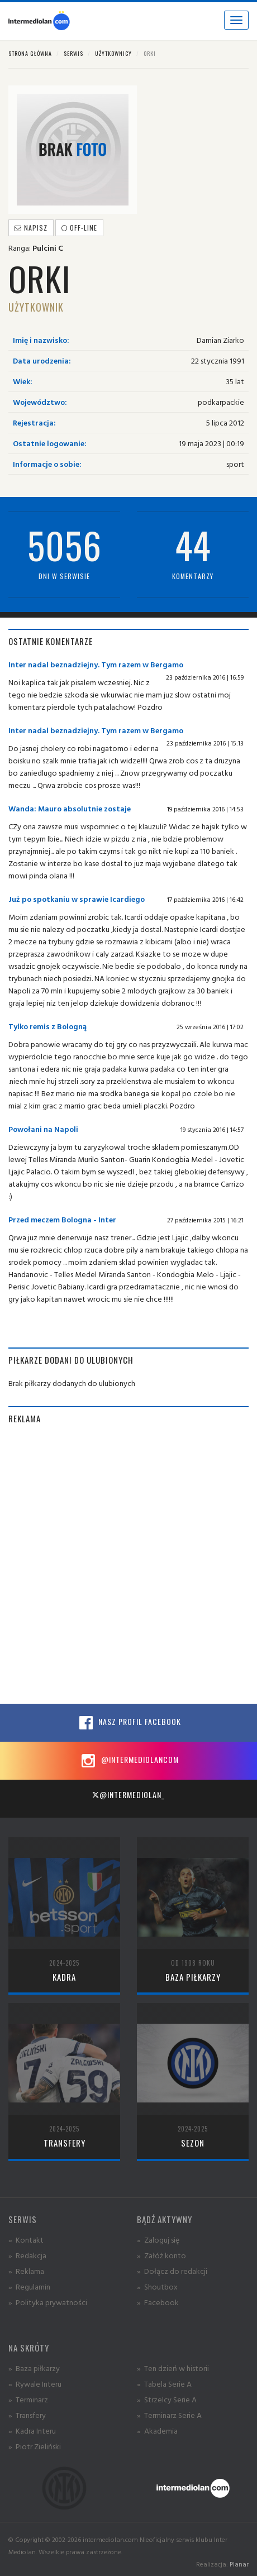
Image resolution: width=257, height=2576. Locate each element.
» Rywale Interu (34, 2383)
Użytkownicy (113, 53)
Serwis (73, 53)
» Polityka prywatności (47, 2302)
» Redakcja (27, 2255)
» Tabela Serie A (164, 2383)
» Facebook (158, 2302)
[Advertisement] (128, 1564)
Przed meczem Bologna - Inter (62, 1219)
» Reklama (26, 2271)
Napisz (31, 227)
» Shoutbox (157, 2286)
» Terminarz (28, 2399)
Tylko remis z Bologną (47, 1026)
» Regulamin (29, 2286)
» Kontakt (26, 2239)
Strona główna (30, 53)
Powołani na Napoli (43, 1129)
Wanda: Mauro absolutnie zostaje (69, 808)
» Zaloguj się (158, 2239)
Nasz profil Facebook (128, 1723)
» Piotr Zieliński (34, 2446)
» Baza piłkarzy (34, 2368)
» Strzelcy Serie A (167, 2399)
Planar (239, 2564)
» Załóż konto (161, 2255)
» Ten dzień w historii (173, 2368)
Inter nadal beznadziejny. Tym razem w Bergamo (95, 664)
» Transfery (27, 2415)
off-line (79, 227)
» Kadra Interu (32, 2430)
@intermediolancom (129, 1761)
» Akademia (157, 2430)
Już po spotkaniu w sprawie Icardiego (76, 899)
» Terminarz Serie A (169, 2415)
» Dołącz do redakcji (172, 2271)
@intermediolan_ (128, 1794)
